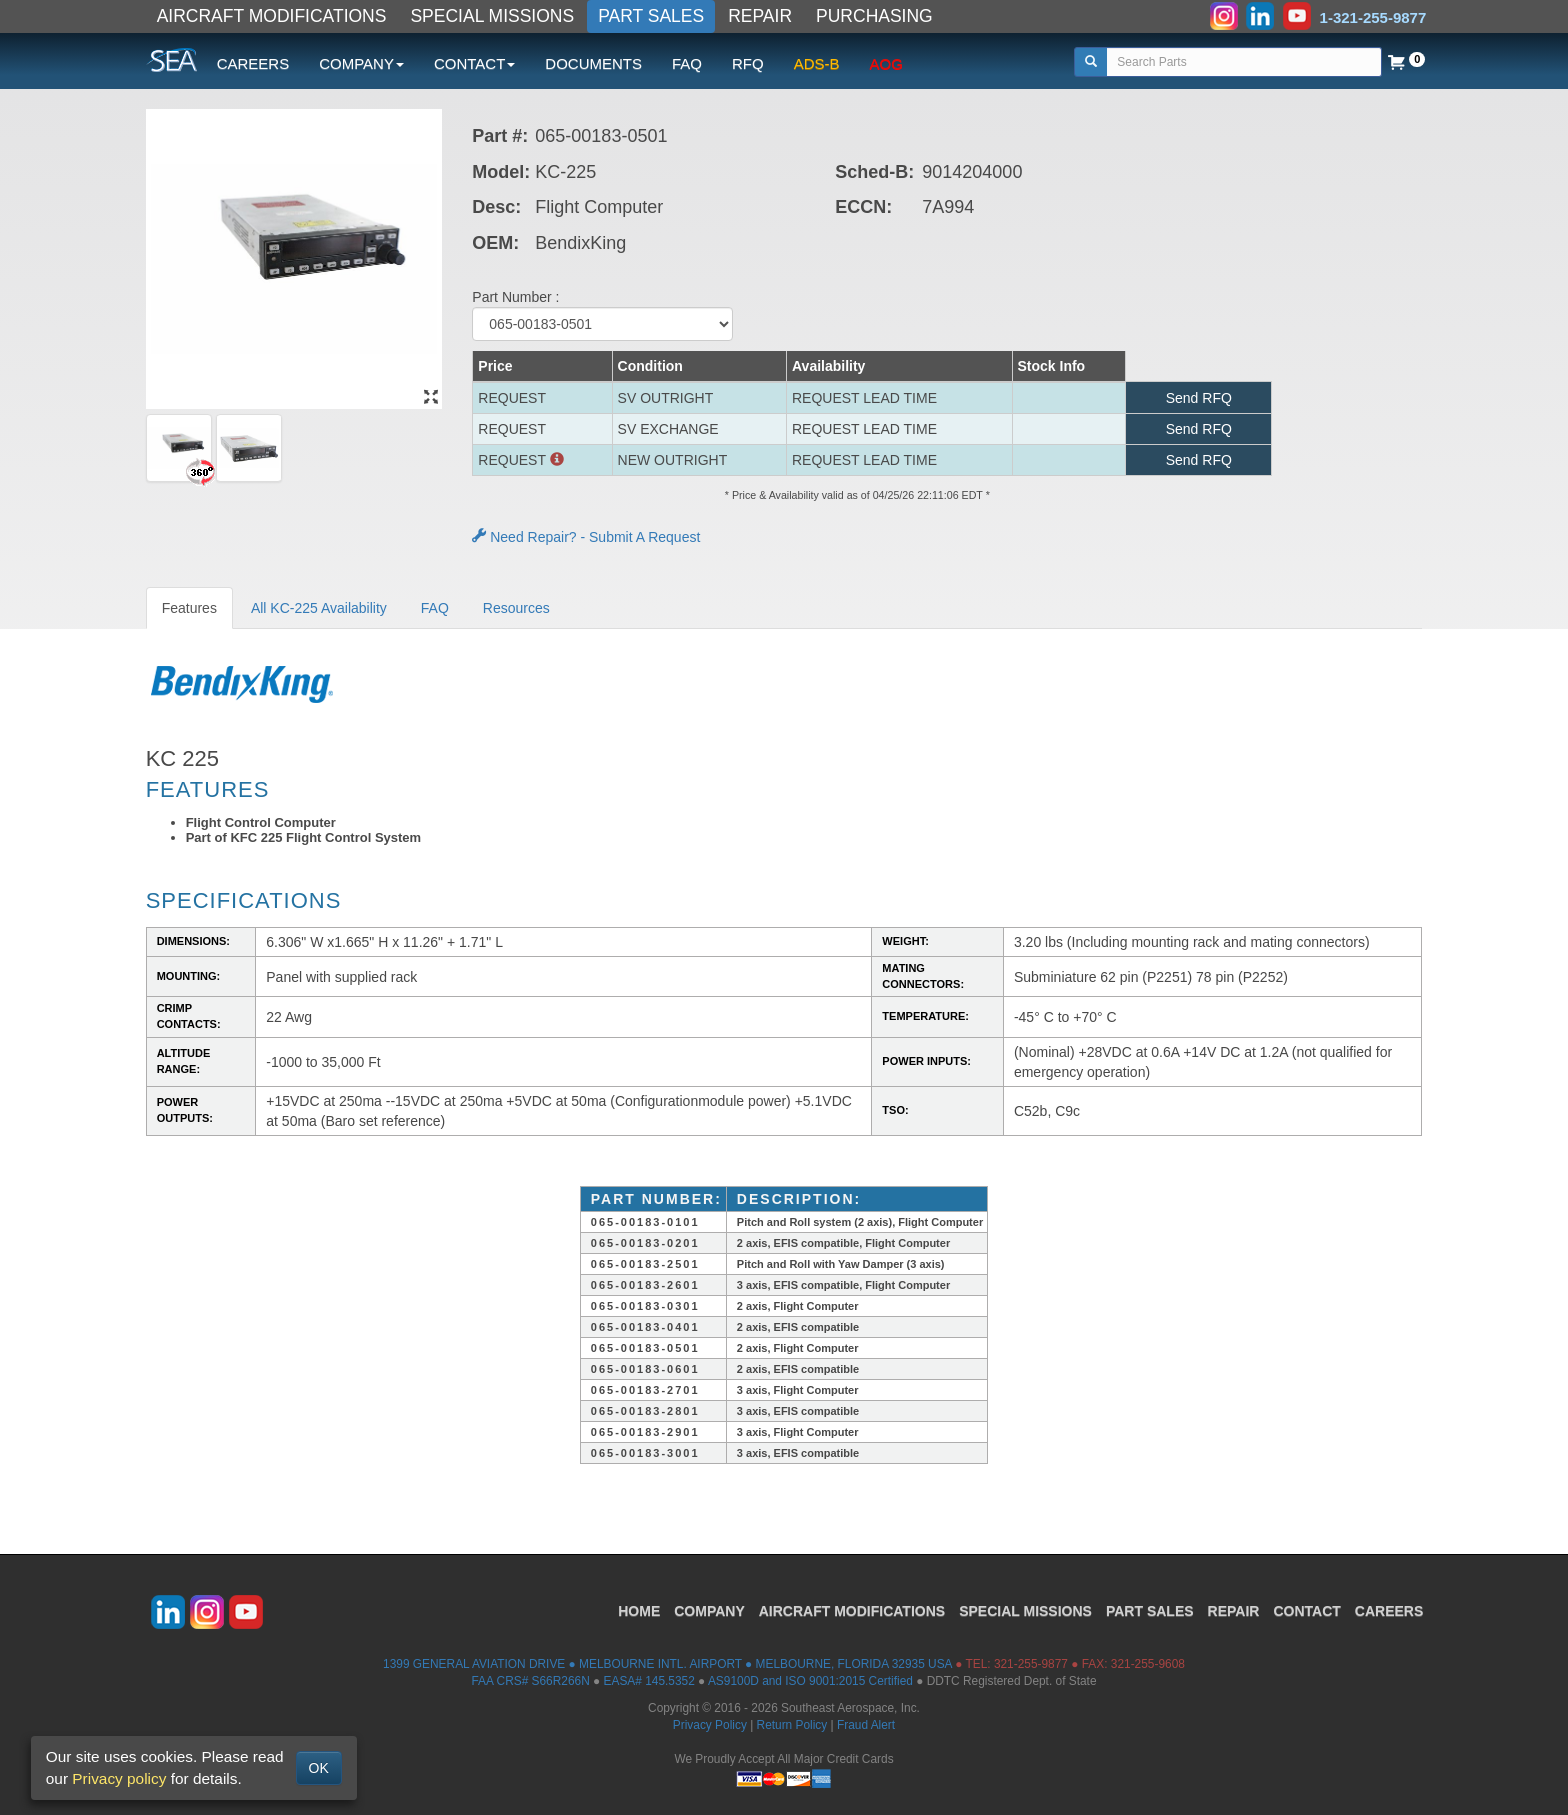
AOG (886, 63)
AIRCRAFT (852, 1611)
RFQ (748, 63)
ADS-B (817, 63)
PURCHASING (874, 16)
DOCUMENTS (593, 63)
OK (319, 1768)
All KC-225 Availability (319, 608)
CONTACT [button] (474, 63)
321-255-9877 (1031, 1664)
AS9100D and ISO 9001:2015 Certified (810, 1681)
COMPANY (709, 1611)
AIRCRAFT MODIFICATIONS (272, 16)
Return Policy (792, 1725)
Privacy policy (119, 1778)
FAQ (687, 63)
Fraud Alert (866, 1725)
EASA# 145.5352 (649, 1681)
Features (189, 608)
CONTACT (1306, 1611)
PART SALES (651, 16)
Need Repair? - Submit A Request (586, 537)
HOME (639, 1611)
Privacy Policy (710, 1725)
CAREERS (253, 63)
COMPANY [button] (361, 63)
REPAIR (760, 16)
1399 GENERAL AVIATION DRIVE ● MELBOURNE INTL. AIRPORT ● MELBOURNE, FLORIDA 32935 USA (667, 1664)
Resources (516, 608)
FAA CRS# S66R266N (530, 1681)
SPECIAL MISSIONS (492, 16)
